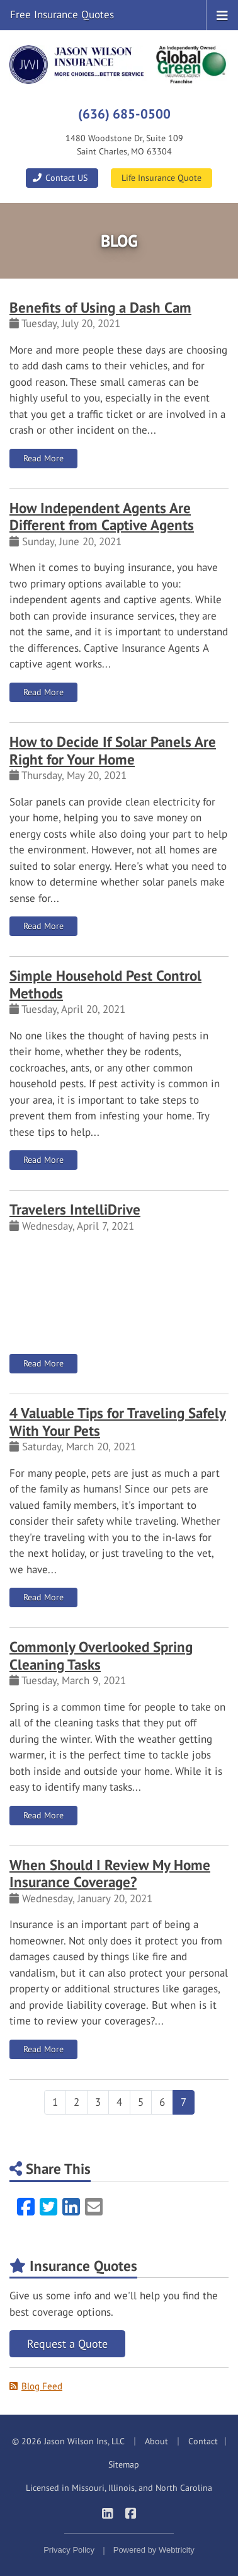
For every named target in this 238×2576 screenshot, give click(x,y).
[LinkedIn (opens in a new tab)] (71, 2206)
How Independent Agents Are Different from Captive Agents (101, 516)
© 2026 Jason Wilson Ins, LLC (68, 2441)
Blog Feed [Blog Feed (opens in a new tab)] (35, 2386)
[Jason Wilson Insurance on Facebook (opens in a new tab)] (130, 2513)
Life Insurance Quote (161, 177)
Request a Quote (67, 2343)
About (156, 2441)
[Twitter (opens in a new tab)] (48, 2206)
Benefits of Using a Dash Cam (100, 307)
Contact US (59, 177)
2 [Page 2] (76, 2102)
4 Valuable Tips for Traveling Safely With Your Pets (117, 1422)
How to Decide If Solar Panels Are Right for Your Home (112, 750)
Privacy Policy (68, 2550)
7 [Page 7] (183, 2102)
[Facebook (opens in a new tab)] (26, 2206)
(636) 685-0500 (124, 113)
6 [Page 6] (162, 2102)
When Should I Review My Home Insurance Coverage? (109, 1874)
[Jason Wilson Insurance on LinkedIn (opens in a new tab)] (107, 2513)
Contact (203, 2441)
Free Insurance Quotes (62, 14)
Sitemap (123, 2464)
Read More (50, 457)
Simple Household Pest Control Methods (105, 984)
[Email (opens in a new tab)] (94, 2206)
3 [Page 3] (98, 2102)
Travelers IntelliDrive (74, 1209)
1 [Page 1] (55, 2102)
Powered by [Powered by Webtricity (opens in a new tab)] (154, 2550)
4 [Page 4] (119, 2102)
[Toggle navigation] (222, 14)
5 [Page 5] (141, 2102)
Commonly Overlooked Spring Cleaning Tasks (101, 1655)
